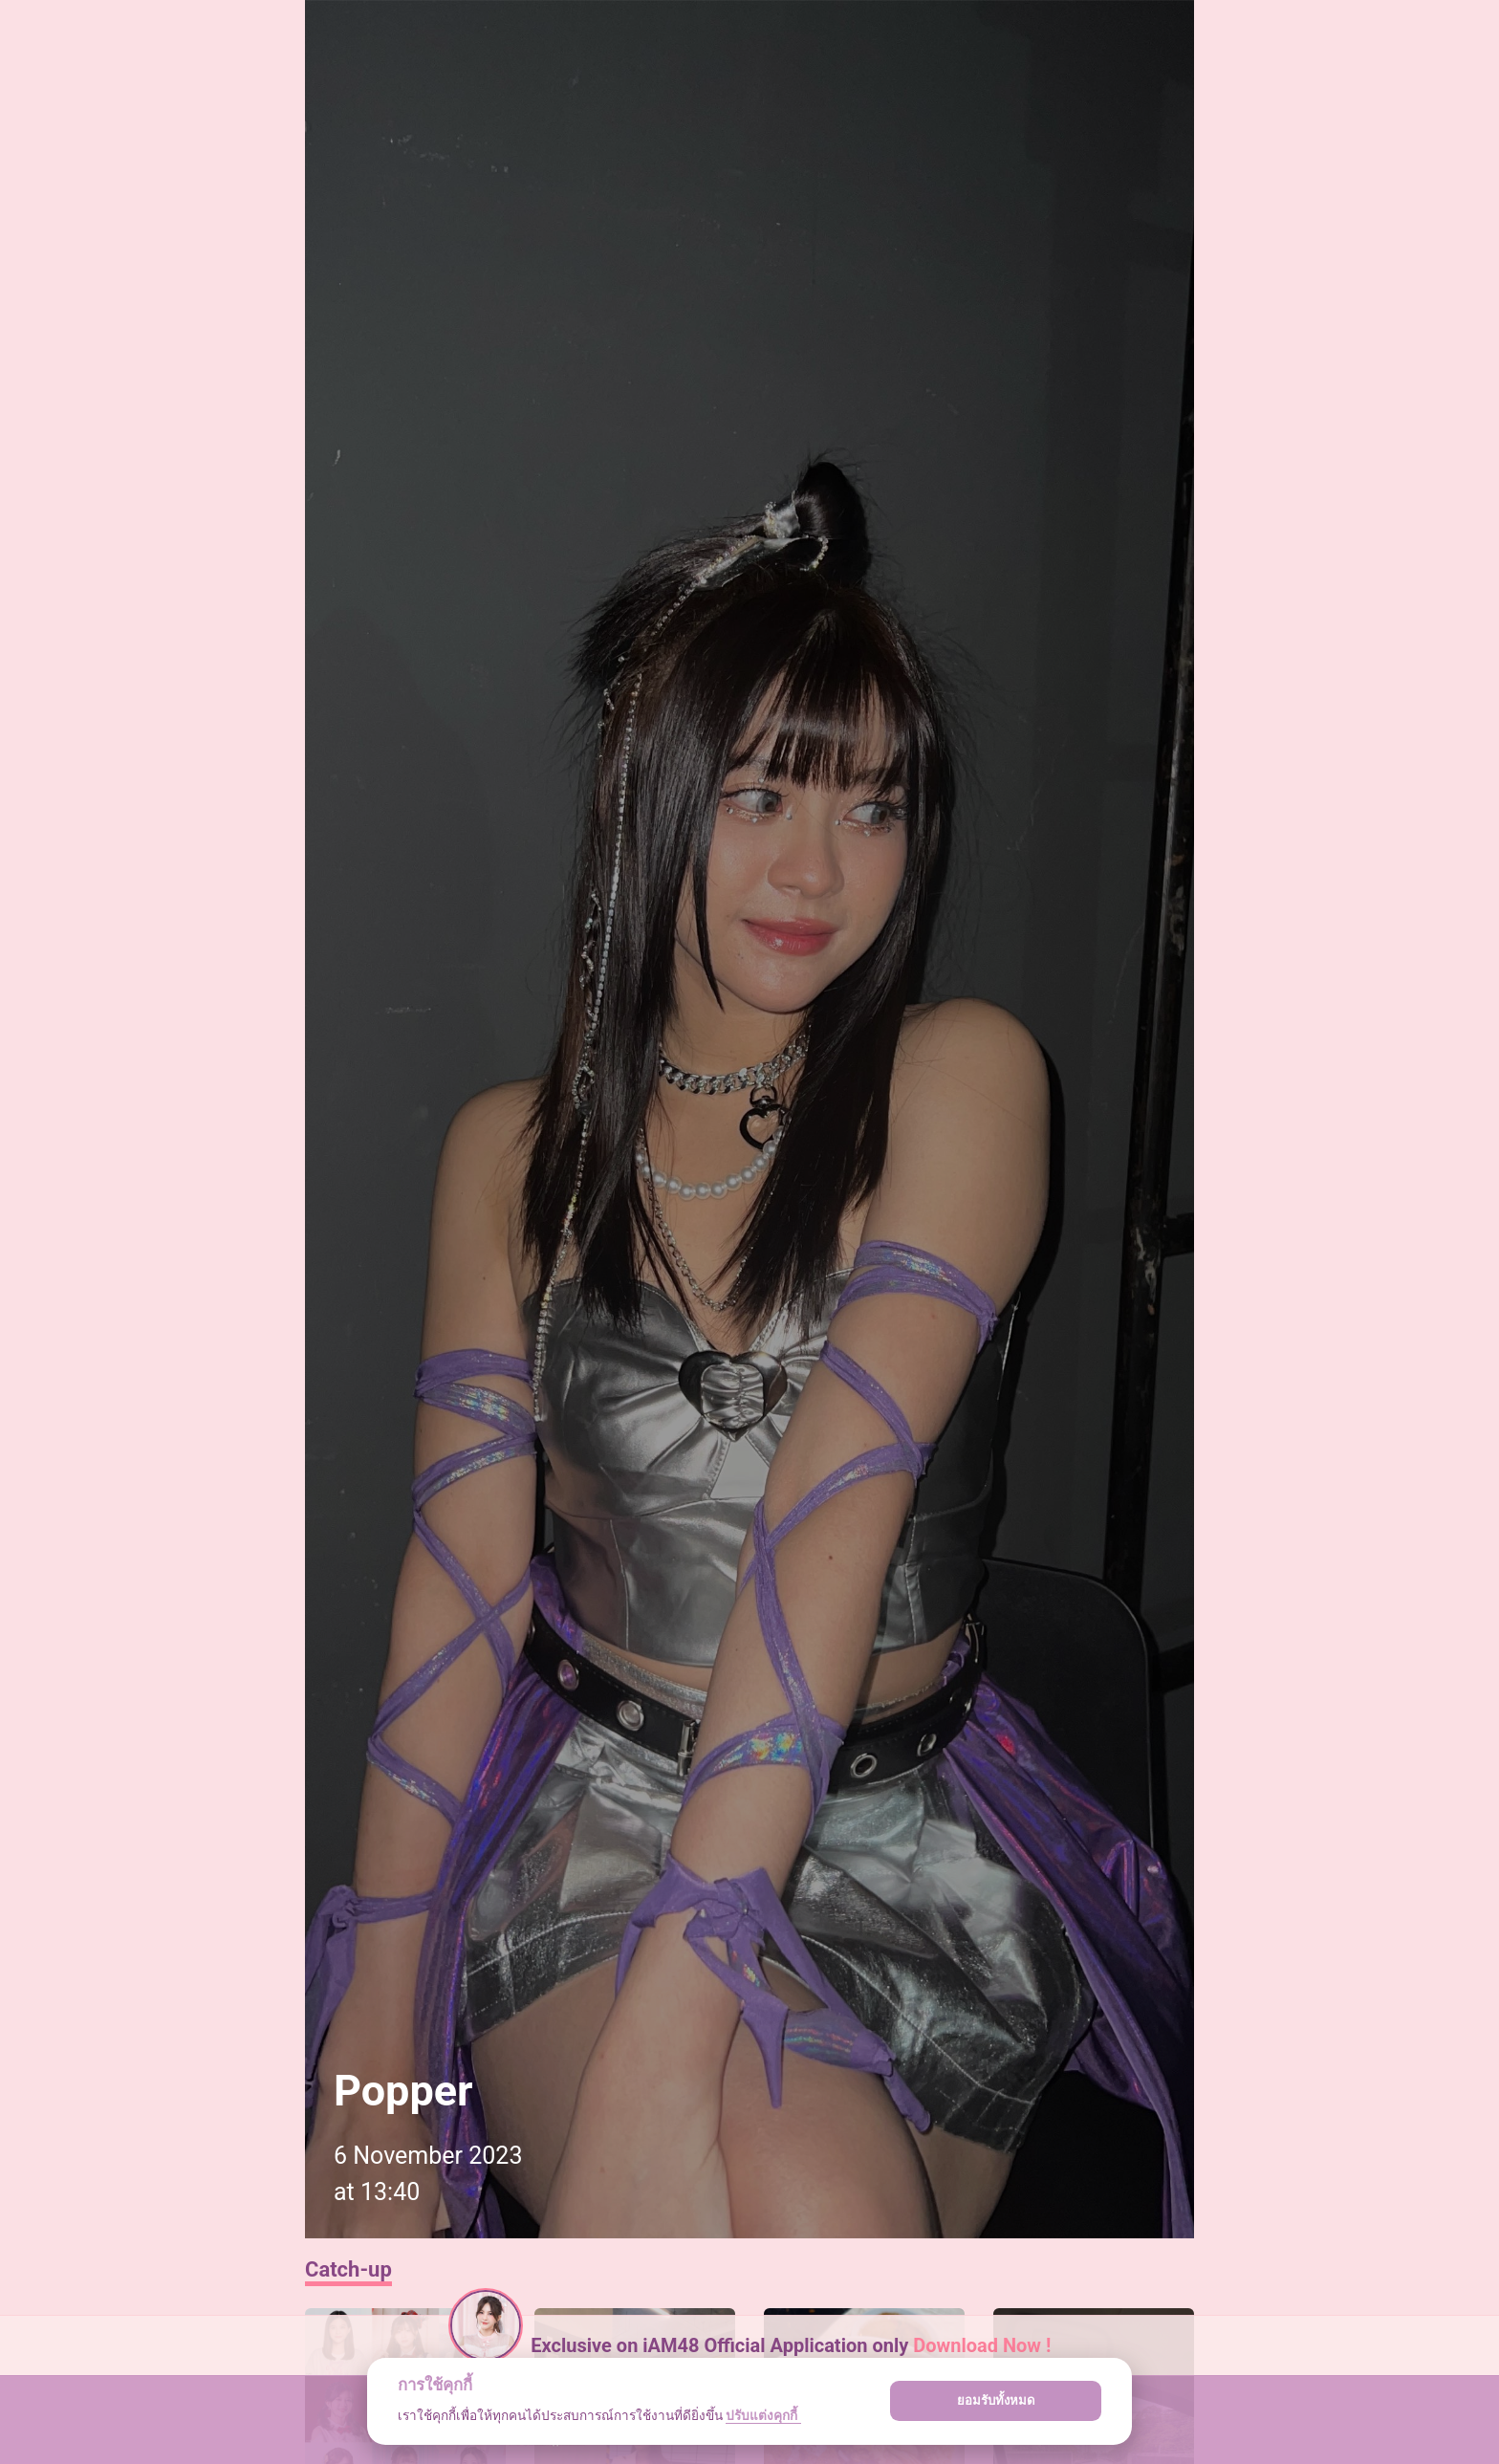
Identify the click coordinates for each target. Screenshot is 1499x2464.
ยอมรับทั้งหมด (996, 2400)
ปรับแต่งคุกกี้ (763, 2415)
